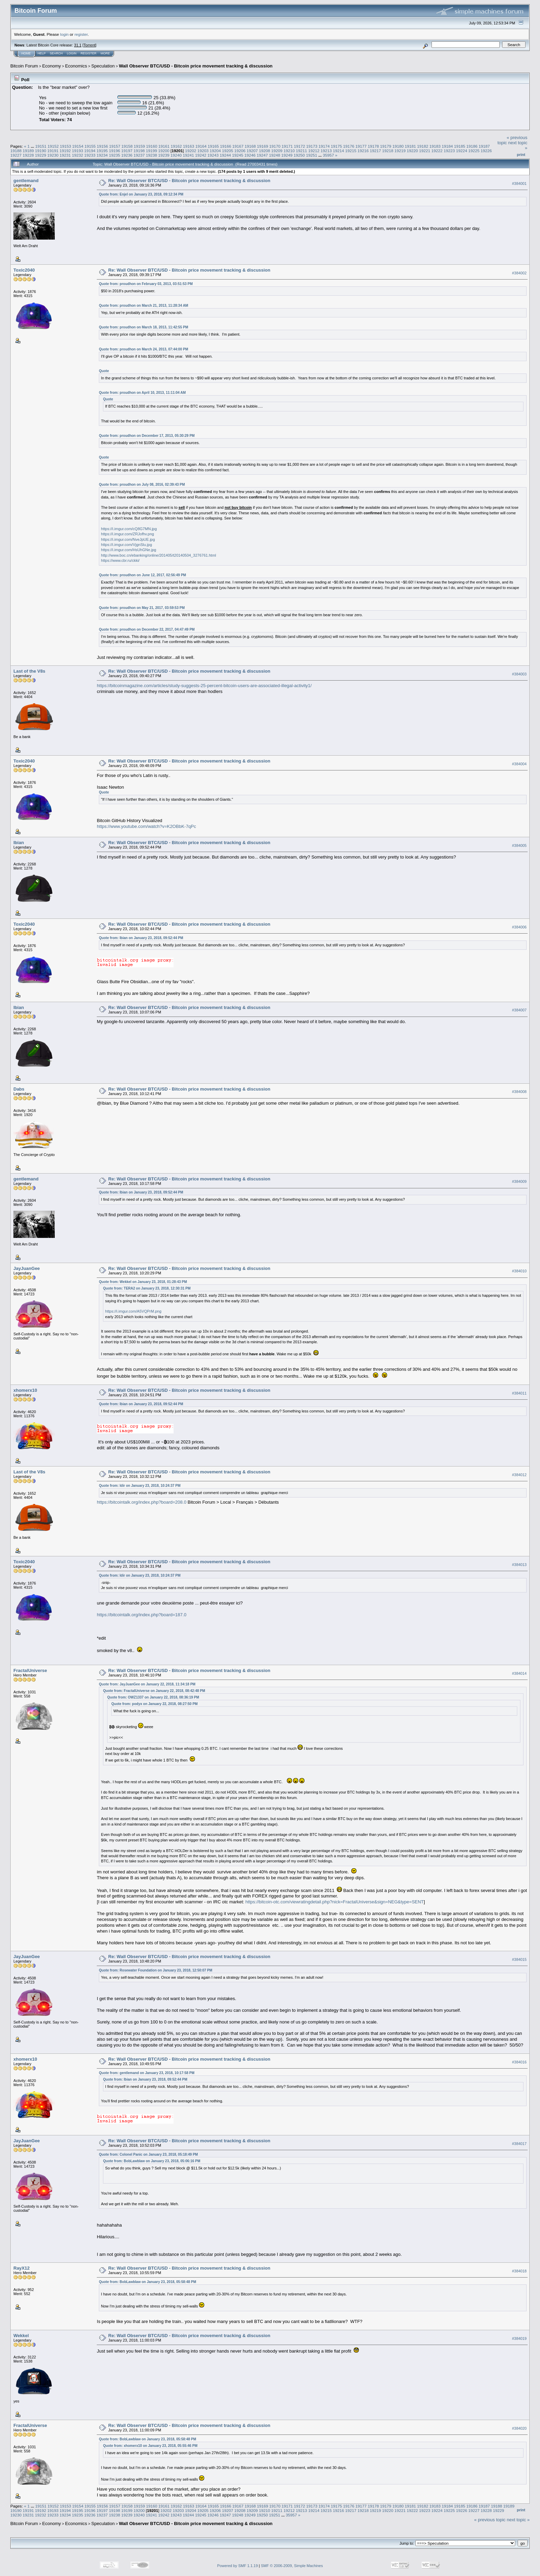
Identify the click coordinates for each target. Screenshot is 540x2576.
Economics (76, 66)
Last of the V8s (29, 671)
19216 (363, 150)
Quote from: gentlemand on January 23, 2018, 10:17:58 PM (146, 2073)
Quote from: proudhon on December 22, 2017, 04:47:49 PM (147, 629)
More (105, 53)
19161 (164, 146)
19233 (90, 155)
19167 (237, 146)
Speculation (103, 66)
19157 (115, 146)
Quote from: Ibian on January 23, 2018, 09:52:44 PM (141, 938)
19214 (338, 150)
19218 (387, 150)
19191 (53, 150)
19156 (102, 146)
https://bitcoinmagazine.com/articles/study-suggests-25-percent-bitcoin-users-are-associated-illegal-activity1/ (204, 685)
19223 (449, 150)
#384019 (519, 2338)
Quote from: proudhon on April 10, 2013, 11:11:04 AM (142, 393)
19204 (215, 150)
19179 (386, 146)
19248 (274, 155)
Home (26, 53)
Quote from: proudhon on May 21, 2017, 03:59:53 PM (142, 608)
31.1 (77, 45)
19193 (77, 150)
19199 (151, 150)
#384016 (519, 2062)
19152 (53, 146)
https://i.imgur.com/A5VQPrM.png (133, 1311)
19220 (412, 150)
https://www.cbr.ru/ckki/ (120, 560)
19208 (264, 150)
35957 (328, 155)
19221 (424, 150)
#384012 (519, 1475)
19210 (289, 150)
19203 (203, 150)
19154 (77, 146)
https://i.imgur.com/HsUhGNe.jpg (128, 550)
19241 (188, 155)
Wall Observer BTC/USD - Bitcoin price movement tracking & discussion (195, 66)
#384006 (519, 927)
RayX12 (21, 2268)
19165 (213, 146)
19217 (375, 150)
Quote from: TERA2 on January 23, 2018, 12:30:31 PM (146, 1288)
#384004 (519, 764)
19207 (252, 150)
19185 (459, 146)
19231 (65, 155)
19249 (287, 155)
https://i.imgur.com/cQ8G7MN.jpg (129, 529)
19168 (250, 146)
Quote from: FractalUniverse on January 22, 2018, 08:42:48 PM (154, 1691)
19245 (237, 155)
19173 (312, 146)
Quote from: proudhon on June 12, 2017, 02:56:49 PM (142, 575)
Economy (51, 66)
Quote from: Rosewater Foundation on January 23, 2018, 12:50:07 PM (155, 1970)
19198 (139, 150)
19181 (410, 146)
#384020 (519, 2428)
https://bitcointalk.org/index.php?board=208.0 (141, 1502)
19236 (127, 155)
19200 (163, 150)
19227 (16, 155)
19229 (40, 155)
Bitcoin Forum (24, 66)
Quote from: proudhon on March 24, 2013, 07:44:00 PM (143, 349)
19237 (139, 155)
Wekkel (21, 2335)
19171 (287, 146)
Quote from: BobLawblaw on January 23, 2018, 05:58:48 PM (147, 2282)
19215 (350, 150)
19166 (225, 146)
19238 (151, 155)
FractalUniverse (30, 1670)
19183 (435, 146)
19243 (213, 155)
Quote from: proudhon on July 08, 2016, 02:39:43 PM (142, 484)
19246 (250, 155)
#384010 (519, 1271)
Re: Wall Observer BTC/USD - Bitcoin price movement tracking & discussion (189, 180)
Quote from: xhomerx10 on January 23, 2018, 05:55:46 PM (150, 2446)
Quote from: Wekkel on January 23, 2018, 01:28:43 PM (143, 1282)
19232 (77, 155)
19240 (176, 155)
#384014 (519, 1673)
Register (88, 53)
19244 (225, 155)
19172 (299, 146)
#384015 (519, 1959)
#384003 (519, 674)
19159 (139, 146)
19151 (40, 146)
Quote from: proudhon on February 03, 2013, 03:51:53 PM (146, 284)
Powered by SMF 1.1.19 (237, 2566)
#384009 (519, 1181)
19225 (474, 150)
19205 (227, 150)
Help (42, 53)
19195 (102, 150)
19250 (299, 155)
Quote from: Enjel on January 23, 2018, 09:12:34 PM (141, 194)
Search (56, 53)
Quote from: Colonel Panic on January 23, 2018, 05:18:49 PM (148, 2154)
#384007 (519, 1010)
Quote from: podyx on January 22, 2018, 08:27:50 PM (154, 1704)
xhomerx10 (25, 1390)
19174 (324, 146)
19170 (275, 146)
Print (521, 155)
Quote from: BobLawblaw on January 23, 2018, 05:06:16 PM (151, 2161)
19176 (348, 146)
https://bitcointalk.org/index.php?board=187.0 (141, 1614)
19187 (484, 146)
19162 (176, 146)
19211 (301, 150)
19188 (16, 150)
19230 (53, 155)
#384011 (519, 1393)
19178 (373, 146)
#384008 (519, 1092)
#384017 (519, 2144)
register (80, 34)
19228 (28, 155)
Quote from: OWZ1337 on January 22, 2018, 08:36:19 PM (153, 1697)
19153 (65, 146)
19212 (314, 150)
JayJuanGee (26, 1268)
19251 (311, 155)
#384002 (519, 273)
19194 (90, 150)
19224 (461, 150)
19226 (486, 150)
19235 (114, 155)
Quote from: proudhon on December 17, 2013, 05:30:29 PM (147, 436)
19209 (277, 150)
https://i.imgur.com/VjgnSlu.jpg (126, 545)
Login (71, 53)
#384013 (519, 1565)
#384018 (519, 2271)
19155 (90, 146)
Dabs (18, 1089)
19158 (127, 146)
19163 (188, 146)
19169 (262, 146)
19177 (361, 146)
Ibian (18, 842)
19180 (398, 146)
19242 (200, 155)
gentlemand (26, 180)
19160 (151, 146)
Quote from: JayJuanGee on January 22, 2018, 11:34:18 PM (147, 1684)
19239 (163, 155)
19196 (114, 150)
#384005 (519, 845)
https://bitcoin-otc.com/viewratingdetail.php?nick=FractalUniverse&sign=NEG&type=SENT (335, 1901)
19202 (190, 150)
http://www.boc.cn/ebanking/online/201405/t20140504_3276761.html (158, 555)
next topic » (518, 2519)
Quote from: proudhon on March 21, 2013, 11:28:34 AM (143, 305)
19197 (127, 150)
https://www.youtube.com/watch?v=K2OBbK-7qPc (146, 826)
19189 (28, 150)
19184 (447, 146)
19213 (326, 150)
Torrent (89, 45)
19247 (262, 155)
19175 (336, 146)
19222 (437, 150)
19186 (472, 146)
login (64, 34)
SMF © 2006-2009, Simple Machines (292, 2566)
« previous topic (490, 2519)
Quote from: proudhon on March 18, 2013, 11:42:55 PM (143, 327)
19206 (240, 150)
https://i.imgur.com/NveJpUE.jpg (128, 539)
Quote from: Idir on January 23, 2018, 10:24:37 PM (139, 1485)
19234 (102, 155)
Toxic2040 (24, 270)
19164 (201, 146)
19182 (422, 146)
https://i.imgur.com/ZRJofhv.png (127, 534)
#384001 (519, 183)
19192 (65, 150)
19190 (40, 150)
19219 (400, 150)
